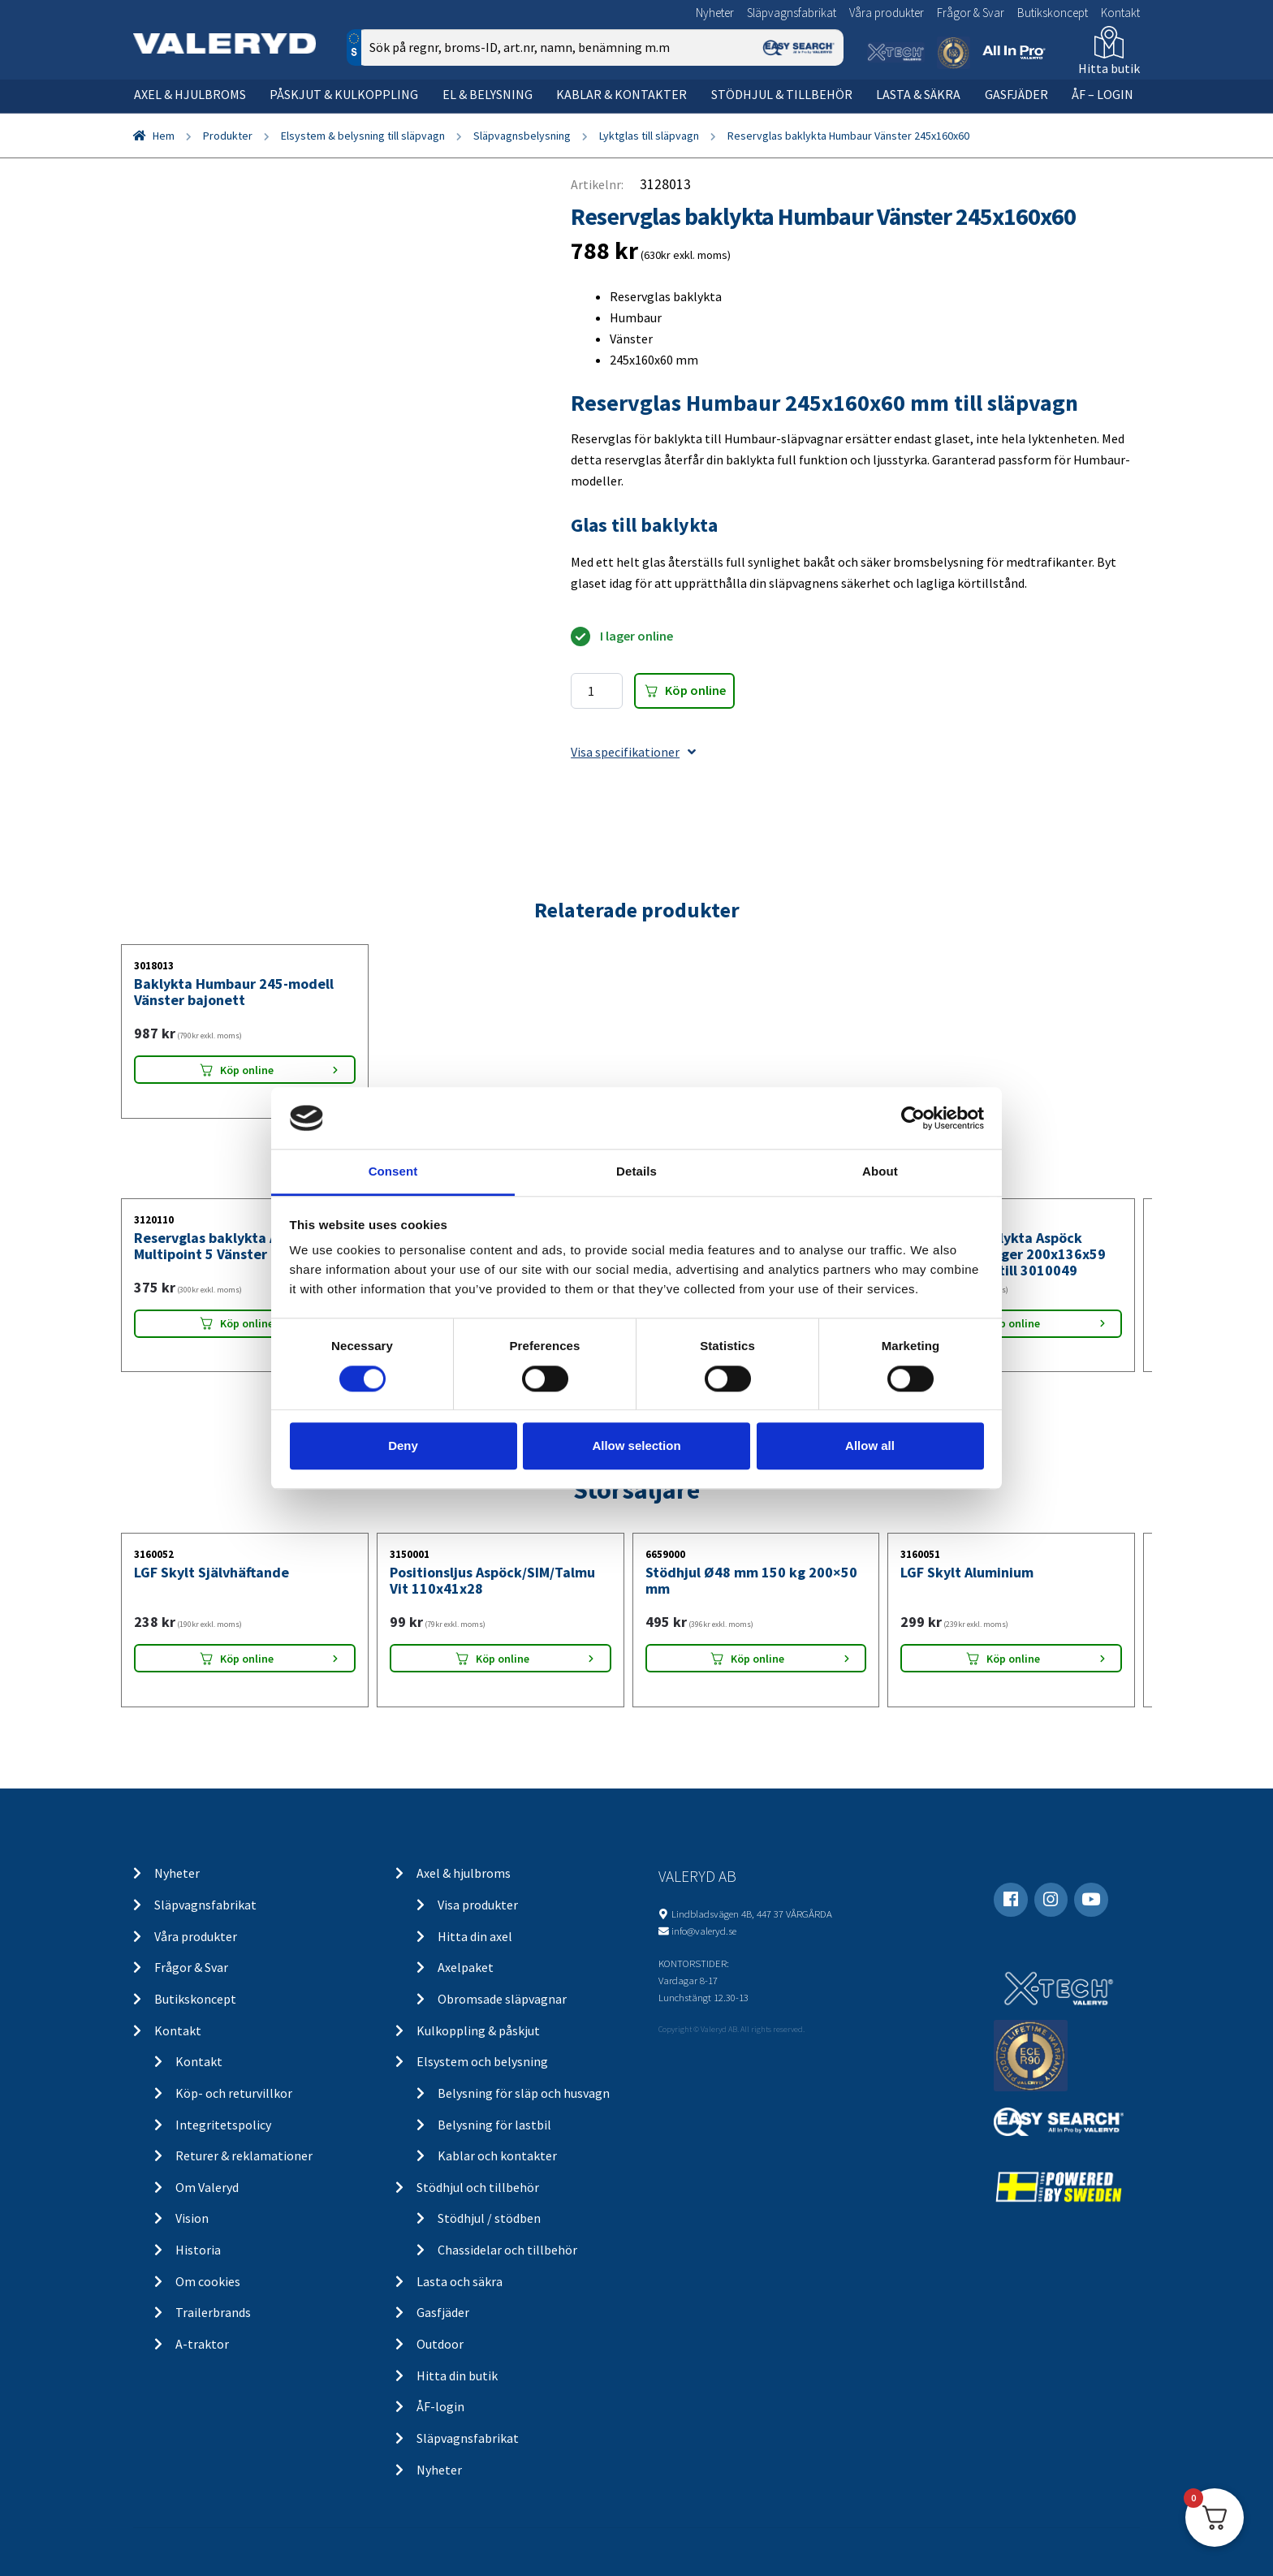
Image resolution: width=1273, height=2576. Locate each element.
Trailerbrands (213, 2312)
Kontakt (1120, 12)
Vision (192, 2218)
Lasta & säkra (918, 94)
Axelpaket (466, 1967)
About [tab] (880, 1172)
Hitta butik (1109, 68)
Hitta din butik (457, 2375)
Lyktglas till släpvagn (649, 135)
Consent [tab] (393, 1172)
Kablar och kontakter (497, 2155)
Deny (403, 1445)
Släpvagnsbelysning (522, 135)
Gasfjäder (1016, 94)
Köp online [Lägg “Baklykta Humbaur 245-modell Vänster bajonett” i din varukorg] (247, 1070)
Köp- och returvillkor (233, 2093)
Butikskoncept (1052, 12)
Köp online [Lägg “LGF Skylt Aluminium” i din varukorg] (1013, 1658)
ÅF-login (440, 2406)
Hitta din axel (475, 1936)
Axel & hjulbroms (190, 94)
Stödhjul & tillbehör (781, 94)
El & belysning (487, 94)
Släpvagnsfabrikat (791, 12)
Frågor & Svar (970, 12)
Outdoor (440, 2344)
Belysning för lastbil (494, 2124)
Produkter (227, 135)
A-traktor (202, 2344)
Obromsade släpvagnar (502, 1999)
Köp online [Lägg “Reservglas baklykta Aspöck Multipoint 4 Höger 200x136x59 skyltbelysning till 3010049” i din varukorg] (1013, 1323)
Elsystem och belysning (482, 2061)
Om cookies (207, 2281)
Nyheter (715, 12)
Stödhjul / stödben (489, 2218)
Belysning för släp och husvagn (524, 2093)
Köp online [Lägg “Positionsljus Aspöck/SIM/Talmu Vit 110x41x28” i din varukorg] (502, 1658)
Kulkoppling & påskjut (478, 2030)
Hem (164, 135)
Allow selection (636, 1445)
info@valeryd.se (703, 1930)
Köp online (695, 690)
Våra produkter (886, 12)
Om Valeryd (207, 2187)
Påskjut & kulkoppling (344, 94)
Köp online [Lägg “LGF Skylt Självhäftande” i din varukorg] (247, 1658)
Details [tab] (636, 1172)
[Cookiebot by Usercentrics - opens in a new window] (913, 1118)
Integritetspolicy (223, 2124)
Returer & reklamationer (244, 2155)
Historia (198, 2250)
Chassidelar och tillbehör (507, 2250)
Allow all (870, 1445)
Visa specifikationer (633, 752)
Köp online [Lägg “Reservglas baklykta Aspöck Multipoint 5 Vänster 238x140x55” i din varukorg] (247, 1323)
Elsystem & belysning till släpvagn (363, 135)
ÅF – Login (1102, 94)
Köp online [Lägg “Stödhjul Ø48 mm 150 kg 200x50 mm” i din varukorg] (757, 1658)
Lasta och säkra (459, 2281)
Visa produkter (478, 1904)
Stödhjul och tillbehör (477, 2187)
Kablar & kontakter (621, 94)
